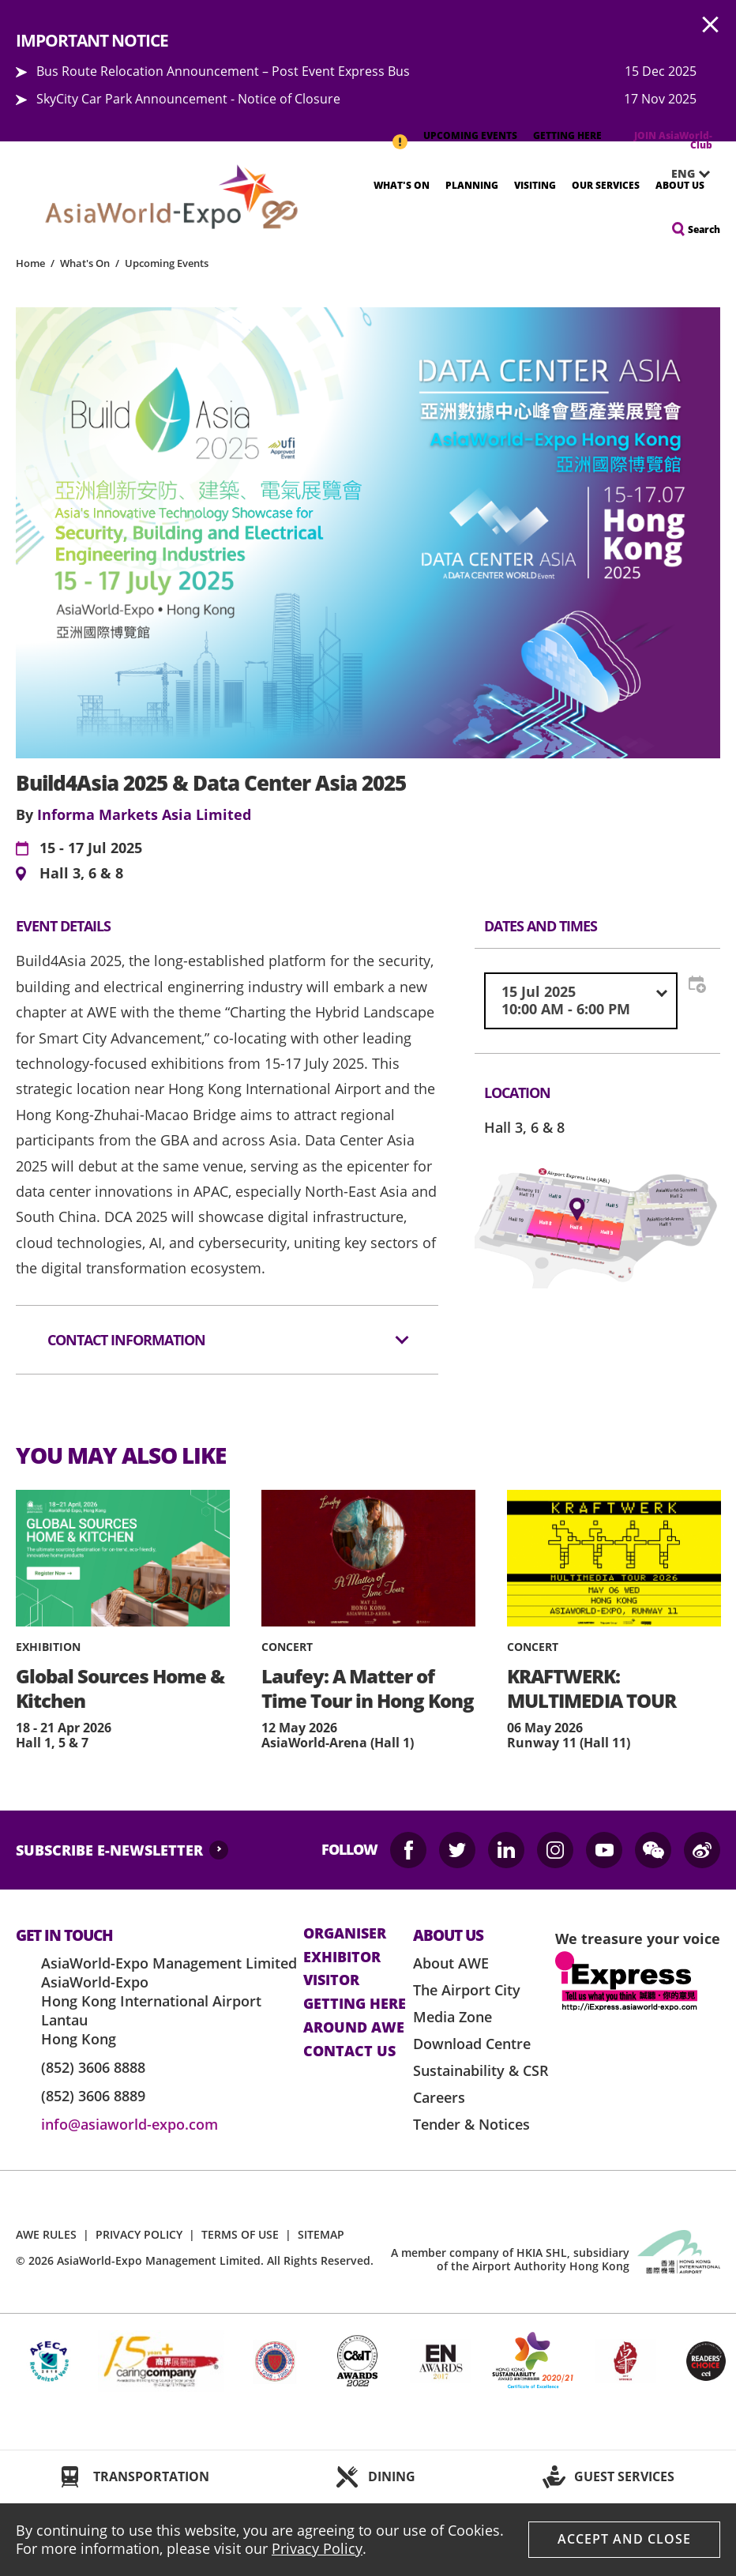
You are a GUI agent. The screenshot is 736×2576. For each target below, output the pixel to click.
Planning (471, 185)
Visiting (535, 185)
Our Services (606, 185)
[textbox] (581, 1000)
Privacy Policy (317, 2548)
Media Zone (452, 2016)
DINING (391, 2476)
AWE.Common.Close (710, 25)
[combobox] (581, 1000)
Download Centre (472, 2043)
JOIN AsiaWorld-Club (673, 140)
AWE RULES (46, 2234)
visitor (331, 1980)
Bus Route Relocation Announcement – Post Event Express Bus (223, 71)
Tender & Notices (471, 2124)
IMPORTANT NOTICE (399, 133)
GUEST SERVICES (624, 2476)
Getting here (354, 2004)
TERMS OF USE (240, 2234)
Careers (439, 2097)
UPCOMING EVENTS (470, 135)
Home (30, 263)
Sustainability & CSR (481, 2070)
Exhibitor (342, 1957)
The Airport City (466, 1989)
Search (704, 229)
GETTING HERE (567, 135)
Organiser (344, 1934)
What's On (402, 185)
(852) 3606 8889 (93, 2095)
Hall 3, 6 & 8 (81, 874)
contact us (349, 2051)
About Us (679, 185)
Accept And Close (624, 2539)
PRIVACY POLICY (139, 2234)
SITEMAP (321, 2234)
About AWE (451, 1963)
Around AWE (353, 2028)
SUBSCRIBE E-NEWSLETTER (109, 1850)
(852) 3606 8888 (93, 2067)
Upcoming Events (166, 263)
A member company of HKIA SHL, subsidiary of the (510, 2259)
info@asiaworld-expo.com (129, 2124)
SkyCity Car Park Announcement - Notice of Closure (188, 98)
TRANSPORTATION (151, 2476)
